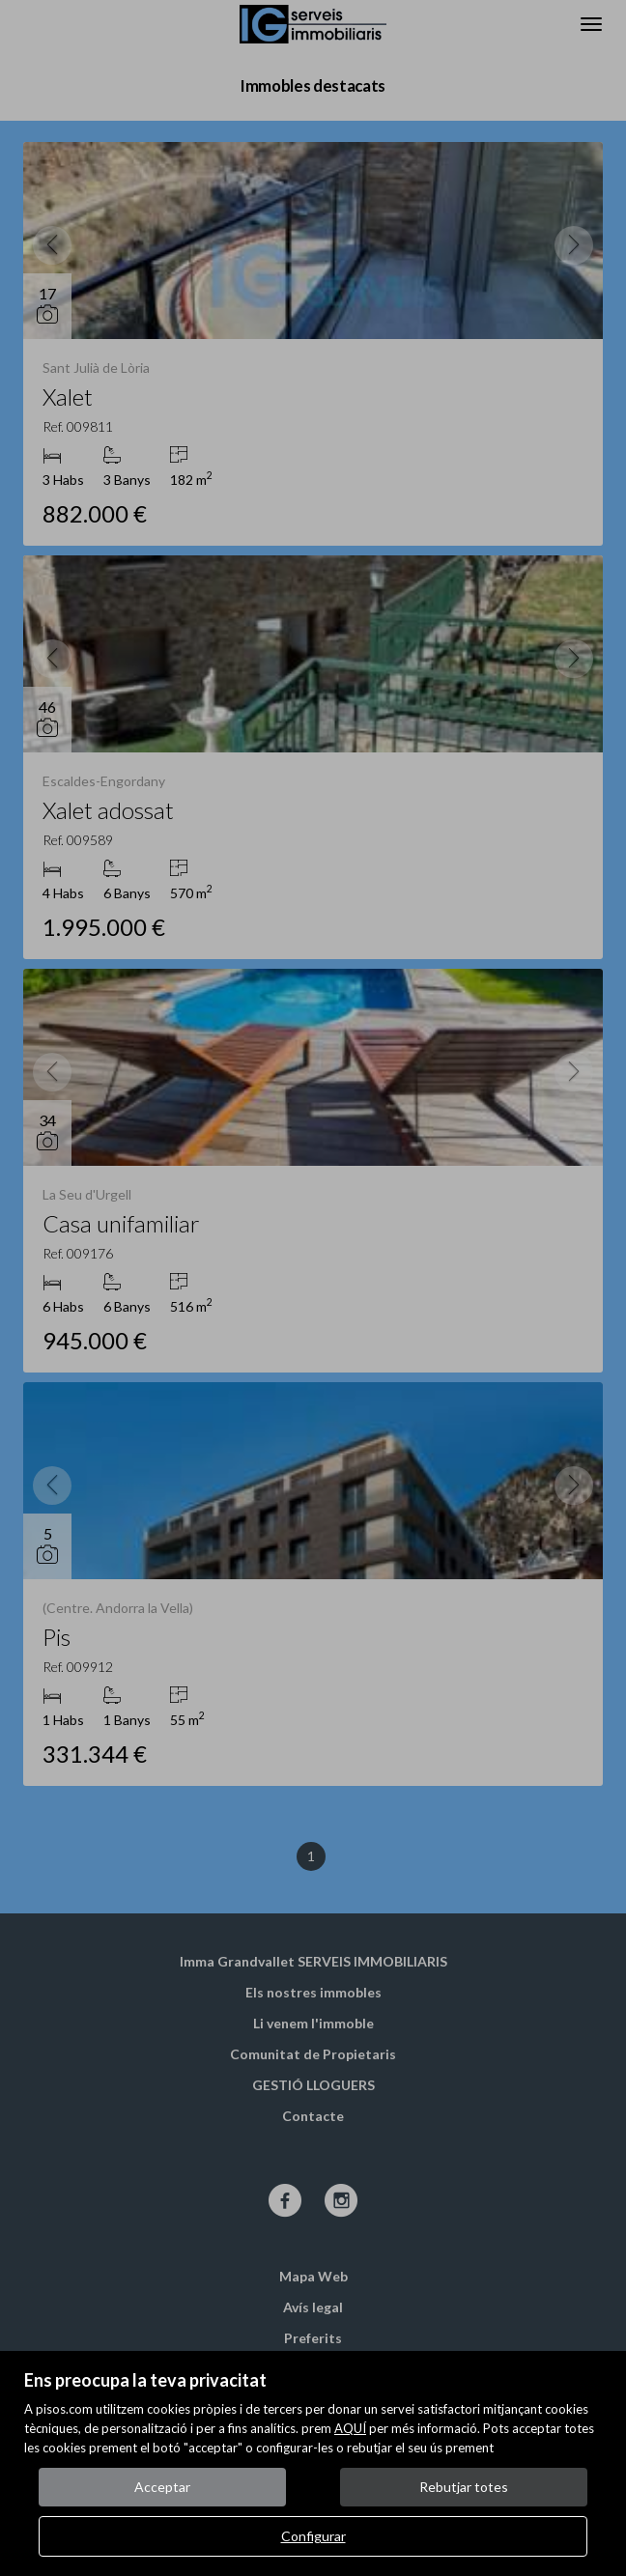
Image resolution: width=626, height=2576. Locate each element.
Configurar (313, 2536)
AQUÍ (350, 2428)
